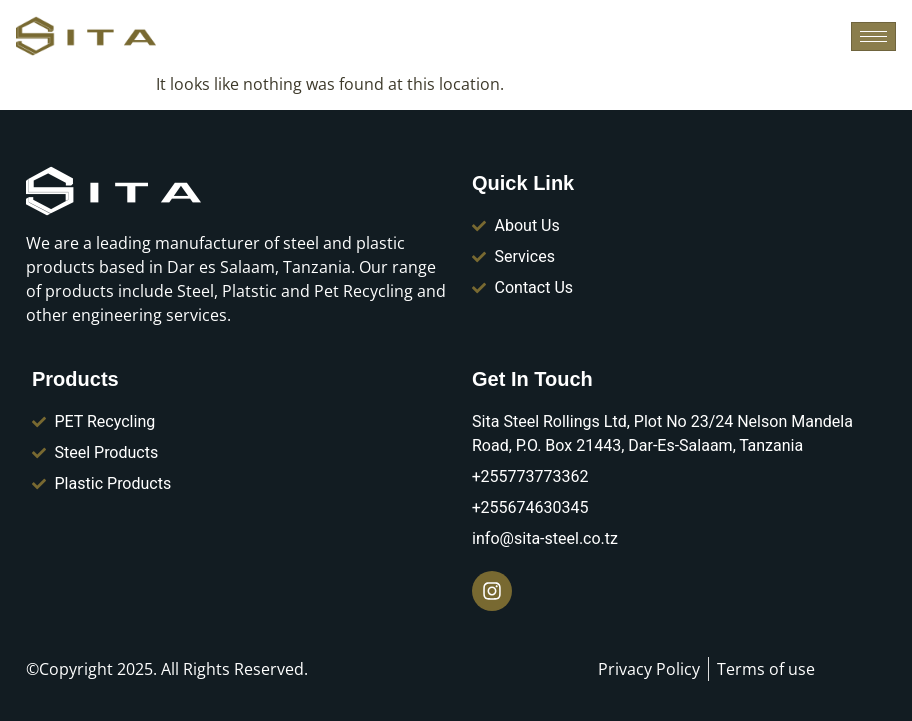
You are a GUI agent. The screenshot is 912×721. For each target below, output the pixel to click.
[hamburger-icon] (873, 36)
